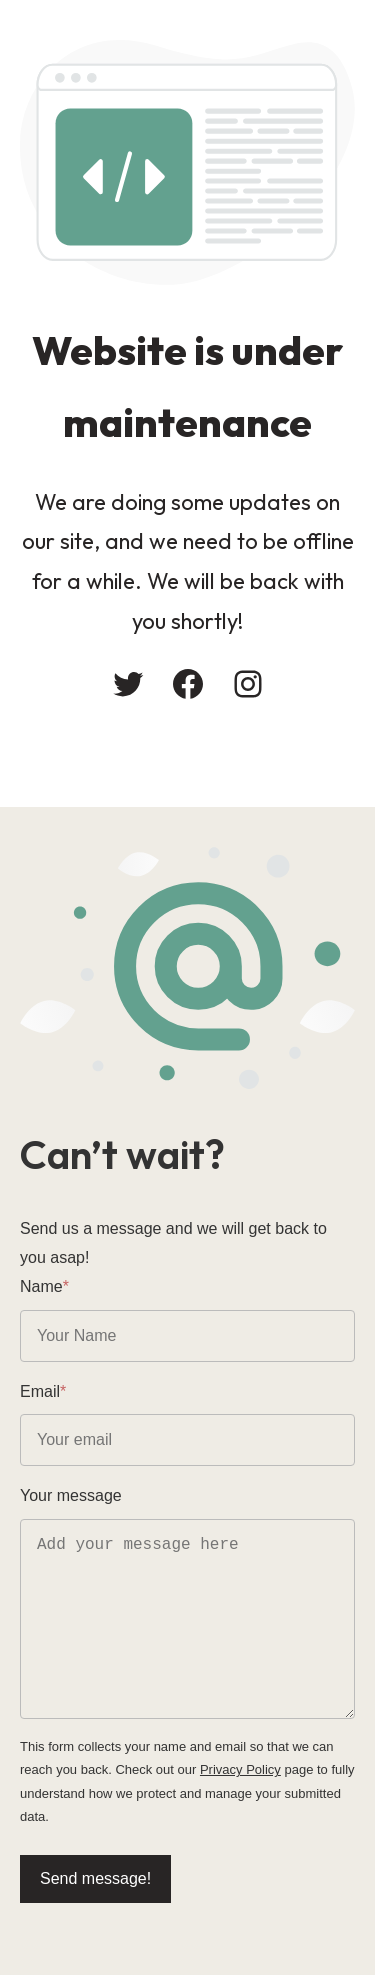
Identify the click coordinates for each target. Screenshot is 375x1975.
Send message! (95, 1878)
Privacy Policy (240, 1769)
